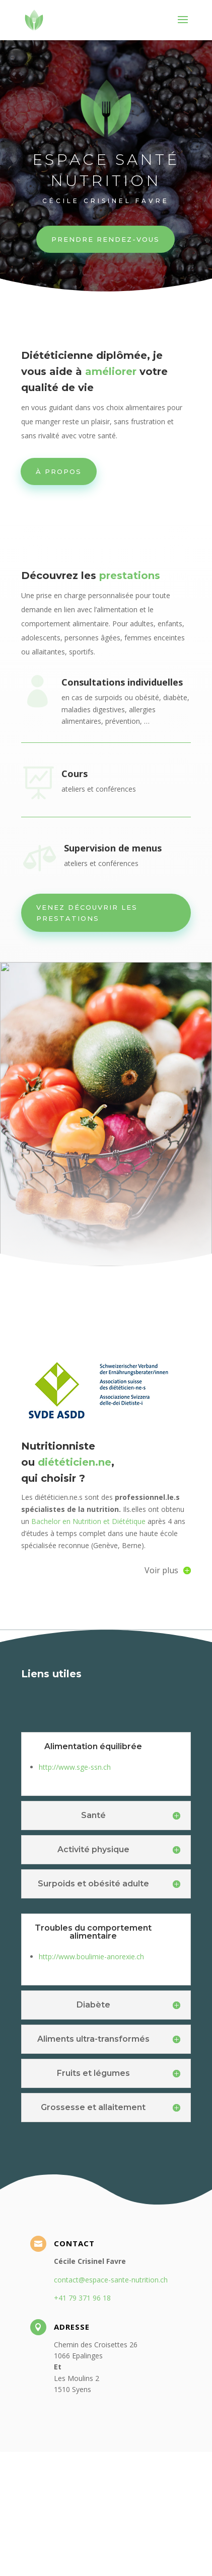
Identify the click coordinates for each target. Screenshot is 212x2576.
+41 (82, 2422)
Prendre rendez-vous (105, 238)
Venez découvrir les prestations (86, 912)
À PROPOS (59, 471)
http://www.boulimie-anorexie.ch (91, 2081)
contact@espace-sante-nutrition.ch (111, 2404)
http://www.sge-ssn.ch (75, 1891)
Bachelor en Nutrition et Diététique (87, 1646)
